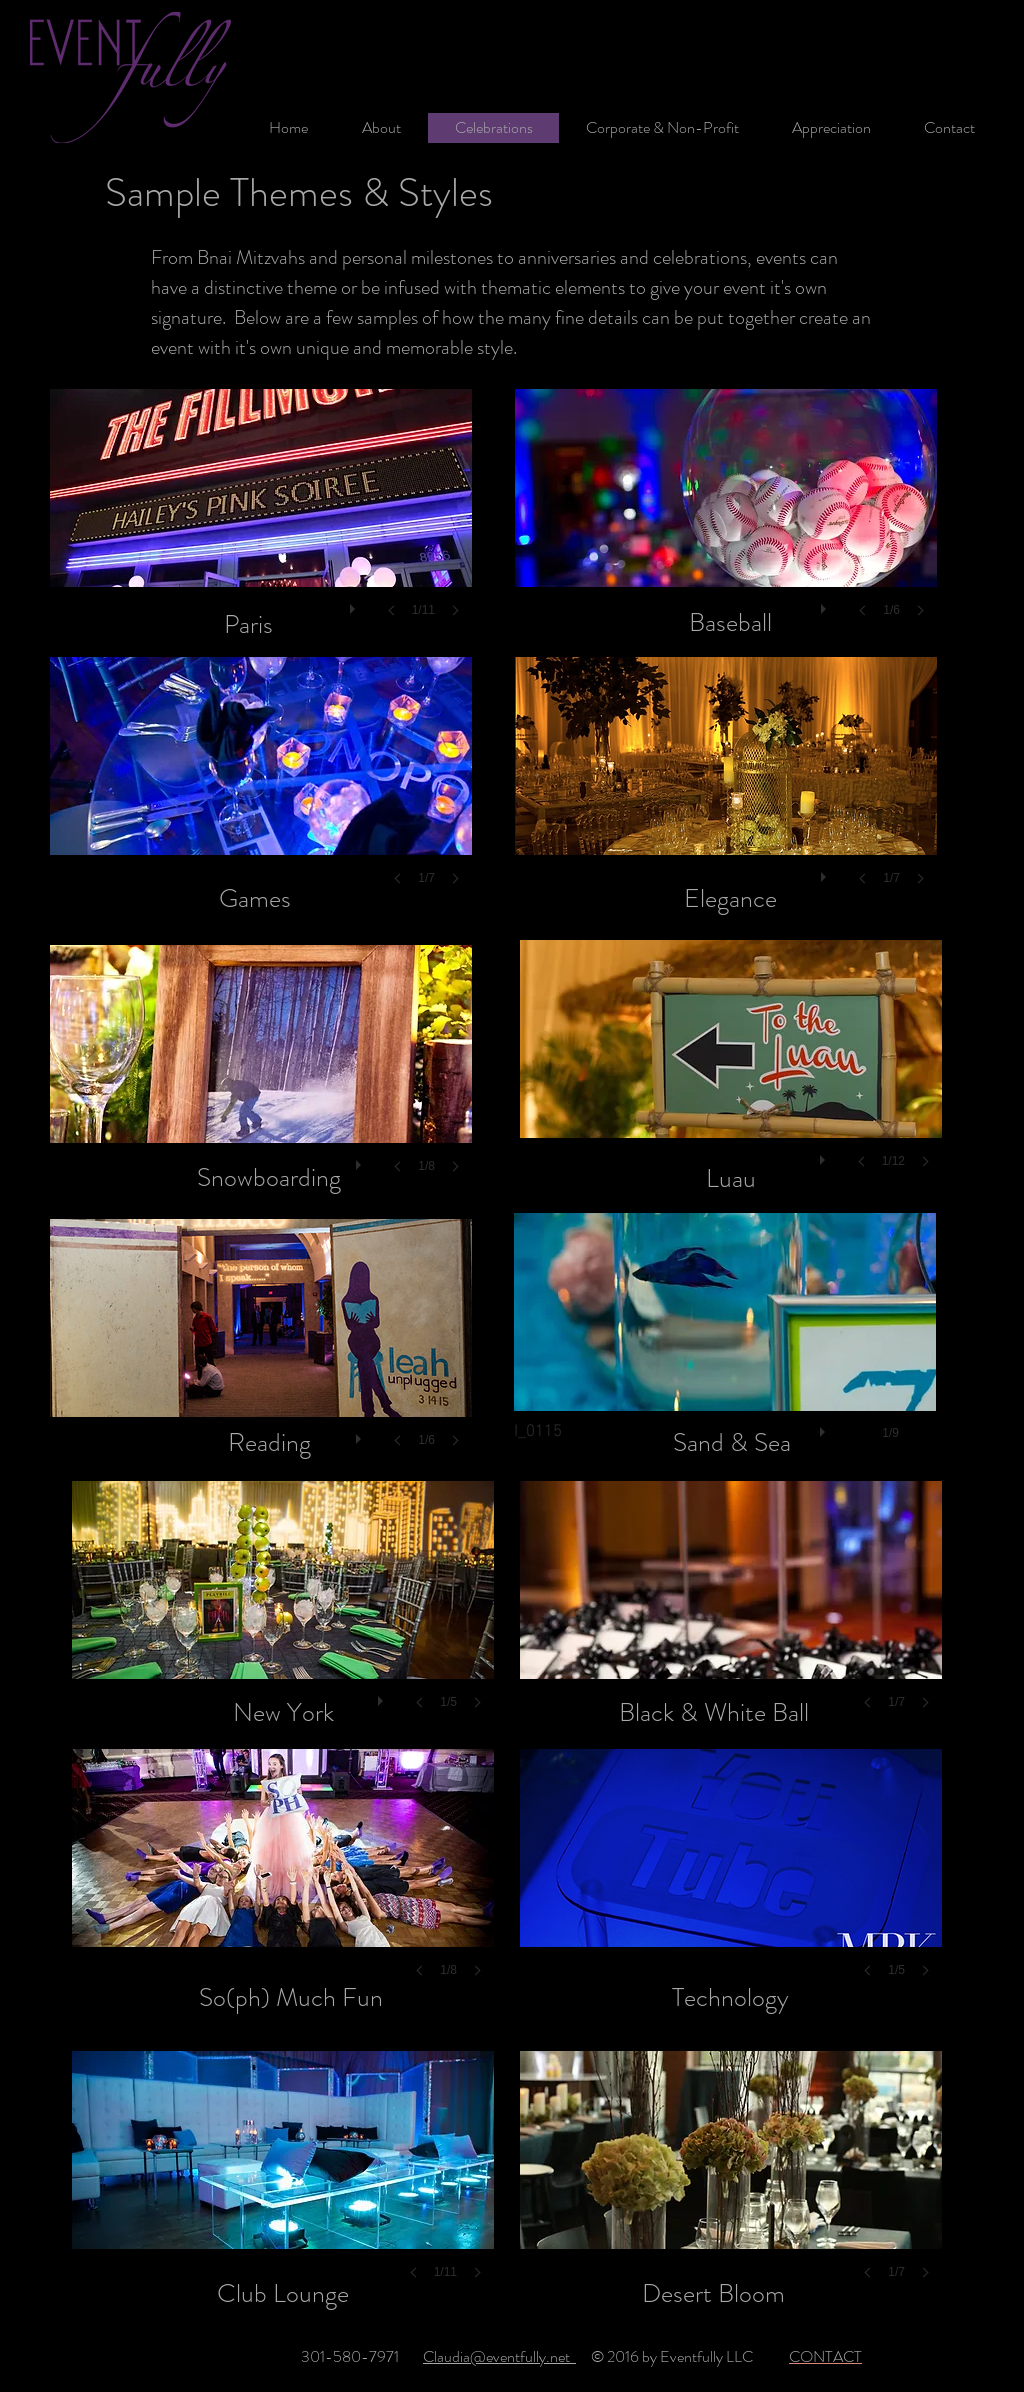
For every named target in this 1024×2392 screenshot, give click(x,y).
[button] (261, 523)
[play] (355, 604)
